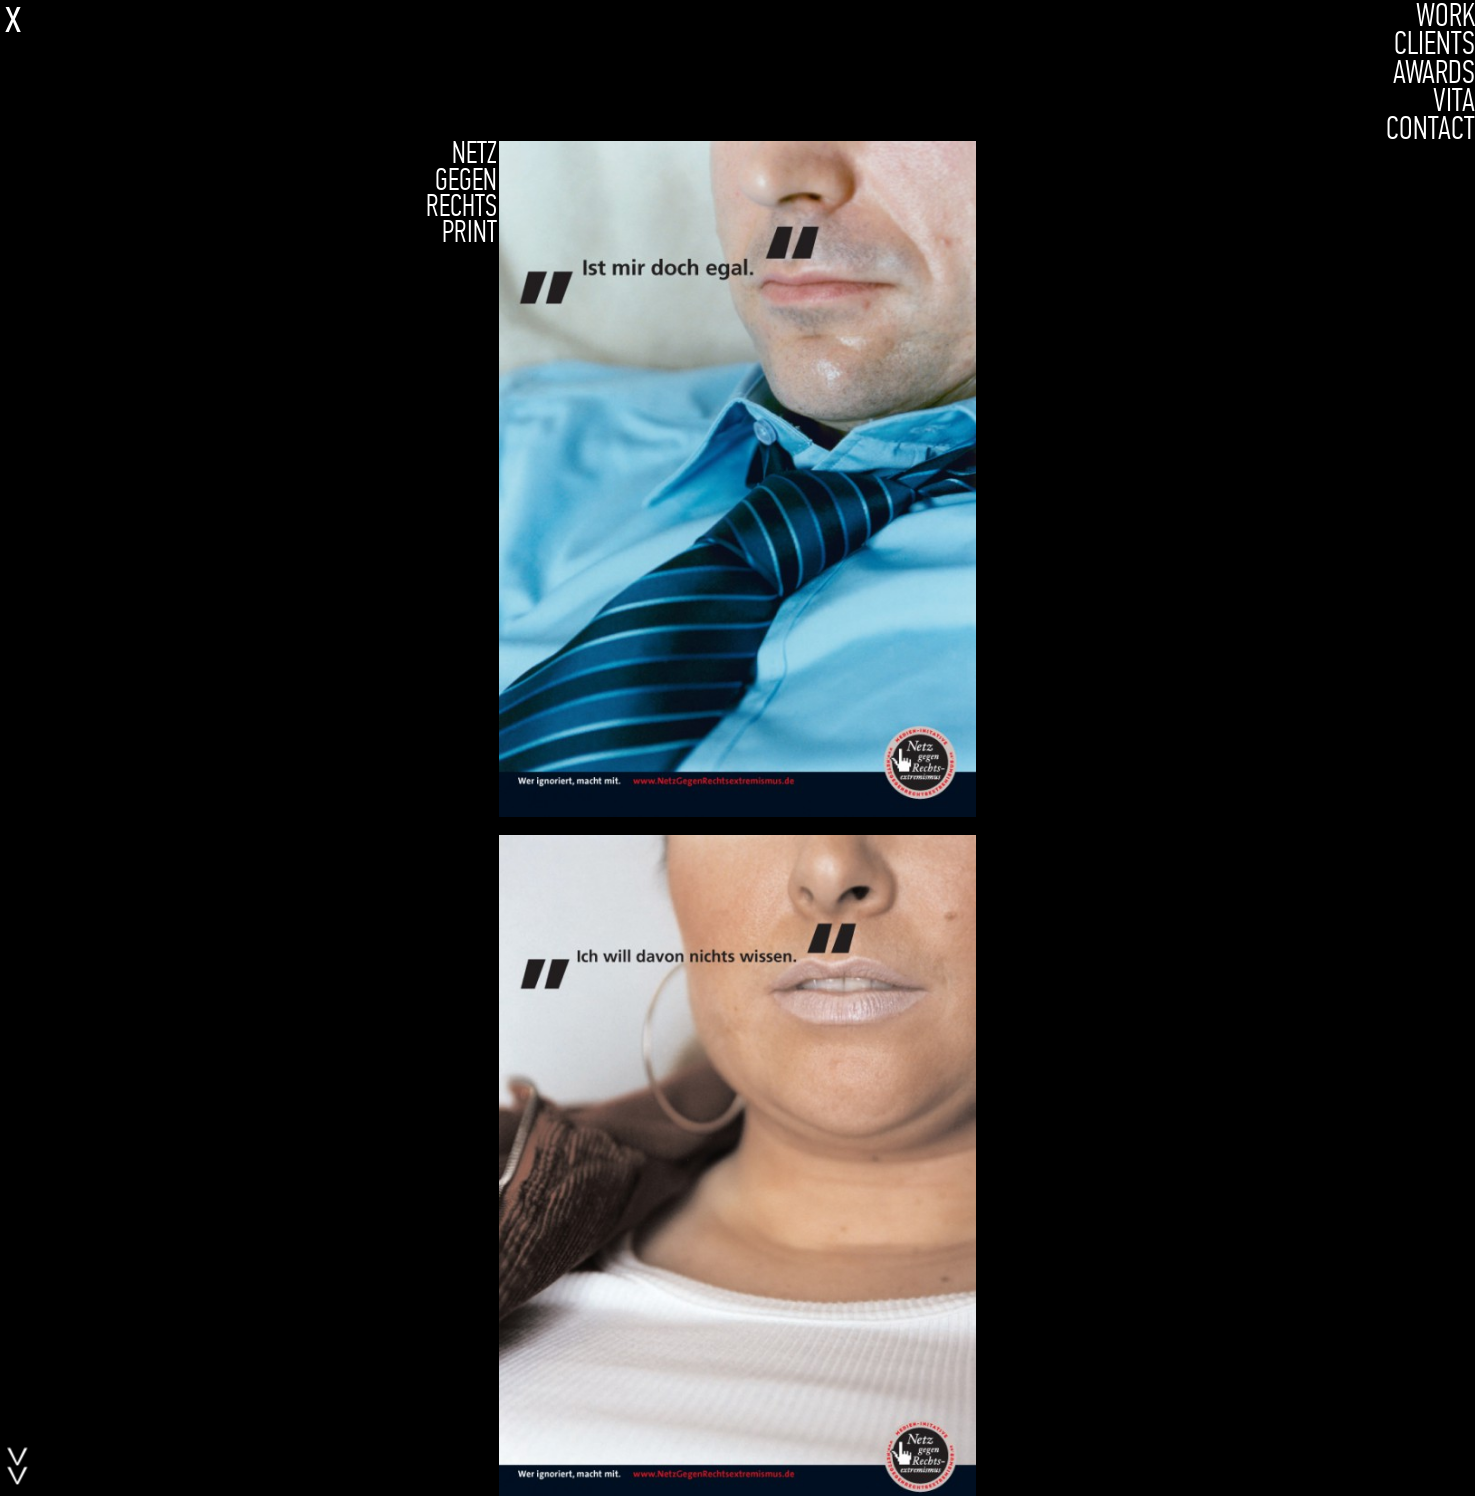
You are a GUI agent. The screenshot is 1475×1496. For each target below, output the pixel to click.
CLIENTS (1434, 43)
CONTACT (1430, 128)
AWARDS (1434, 72)
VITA (1454, 100)
